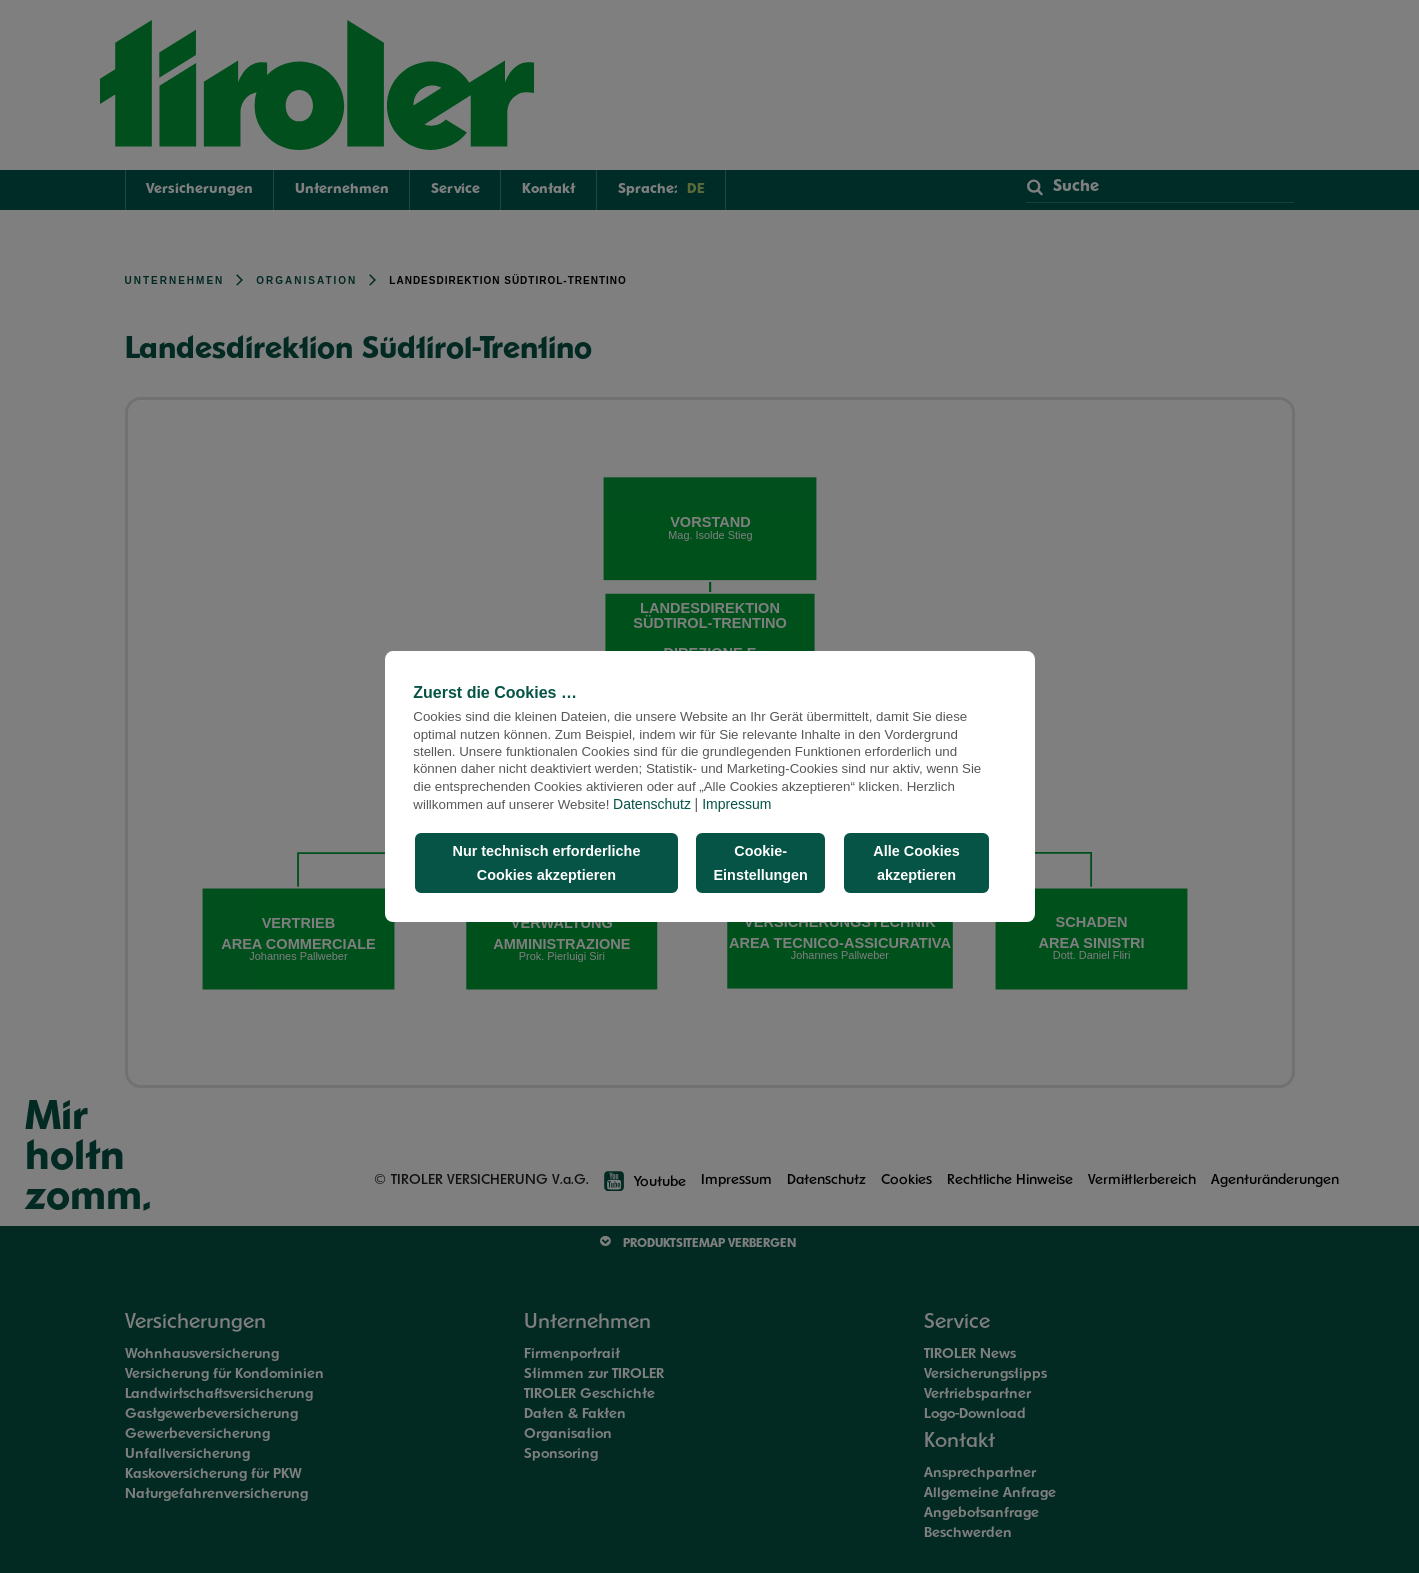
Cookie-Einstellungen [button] (761, 863)
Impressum (736, 804)
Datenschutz (652, 804)
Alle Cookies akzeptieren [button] (916, 863)
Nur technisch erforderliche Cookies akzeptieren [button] (546, 863)
